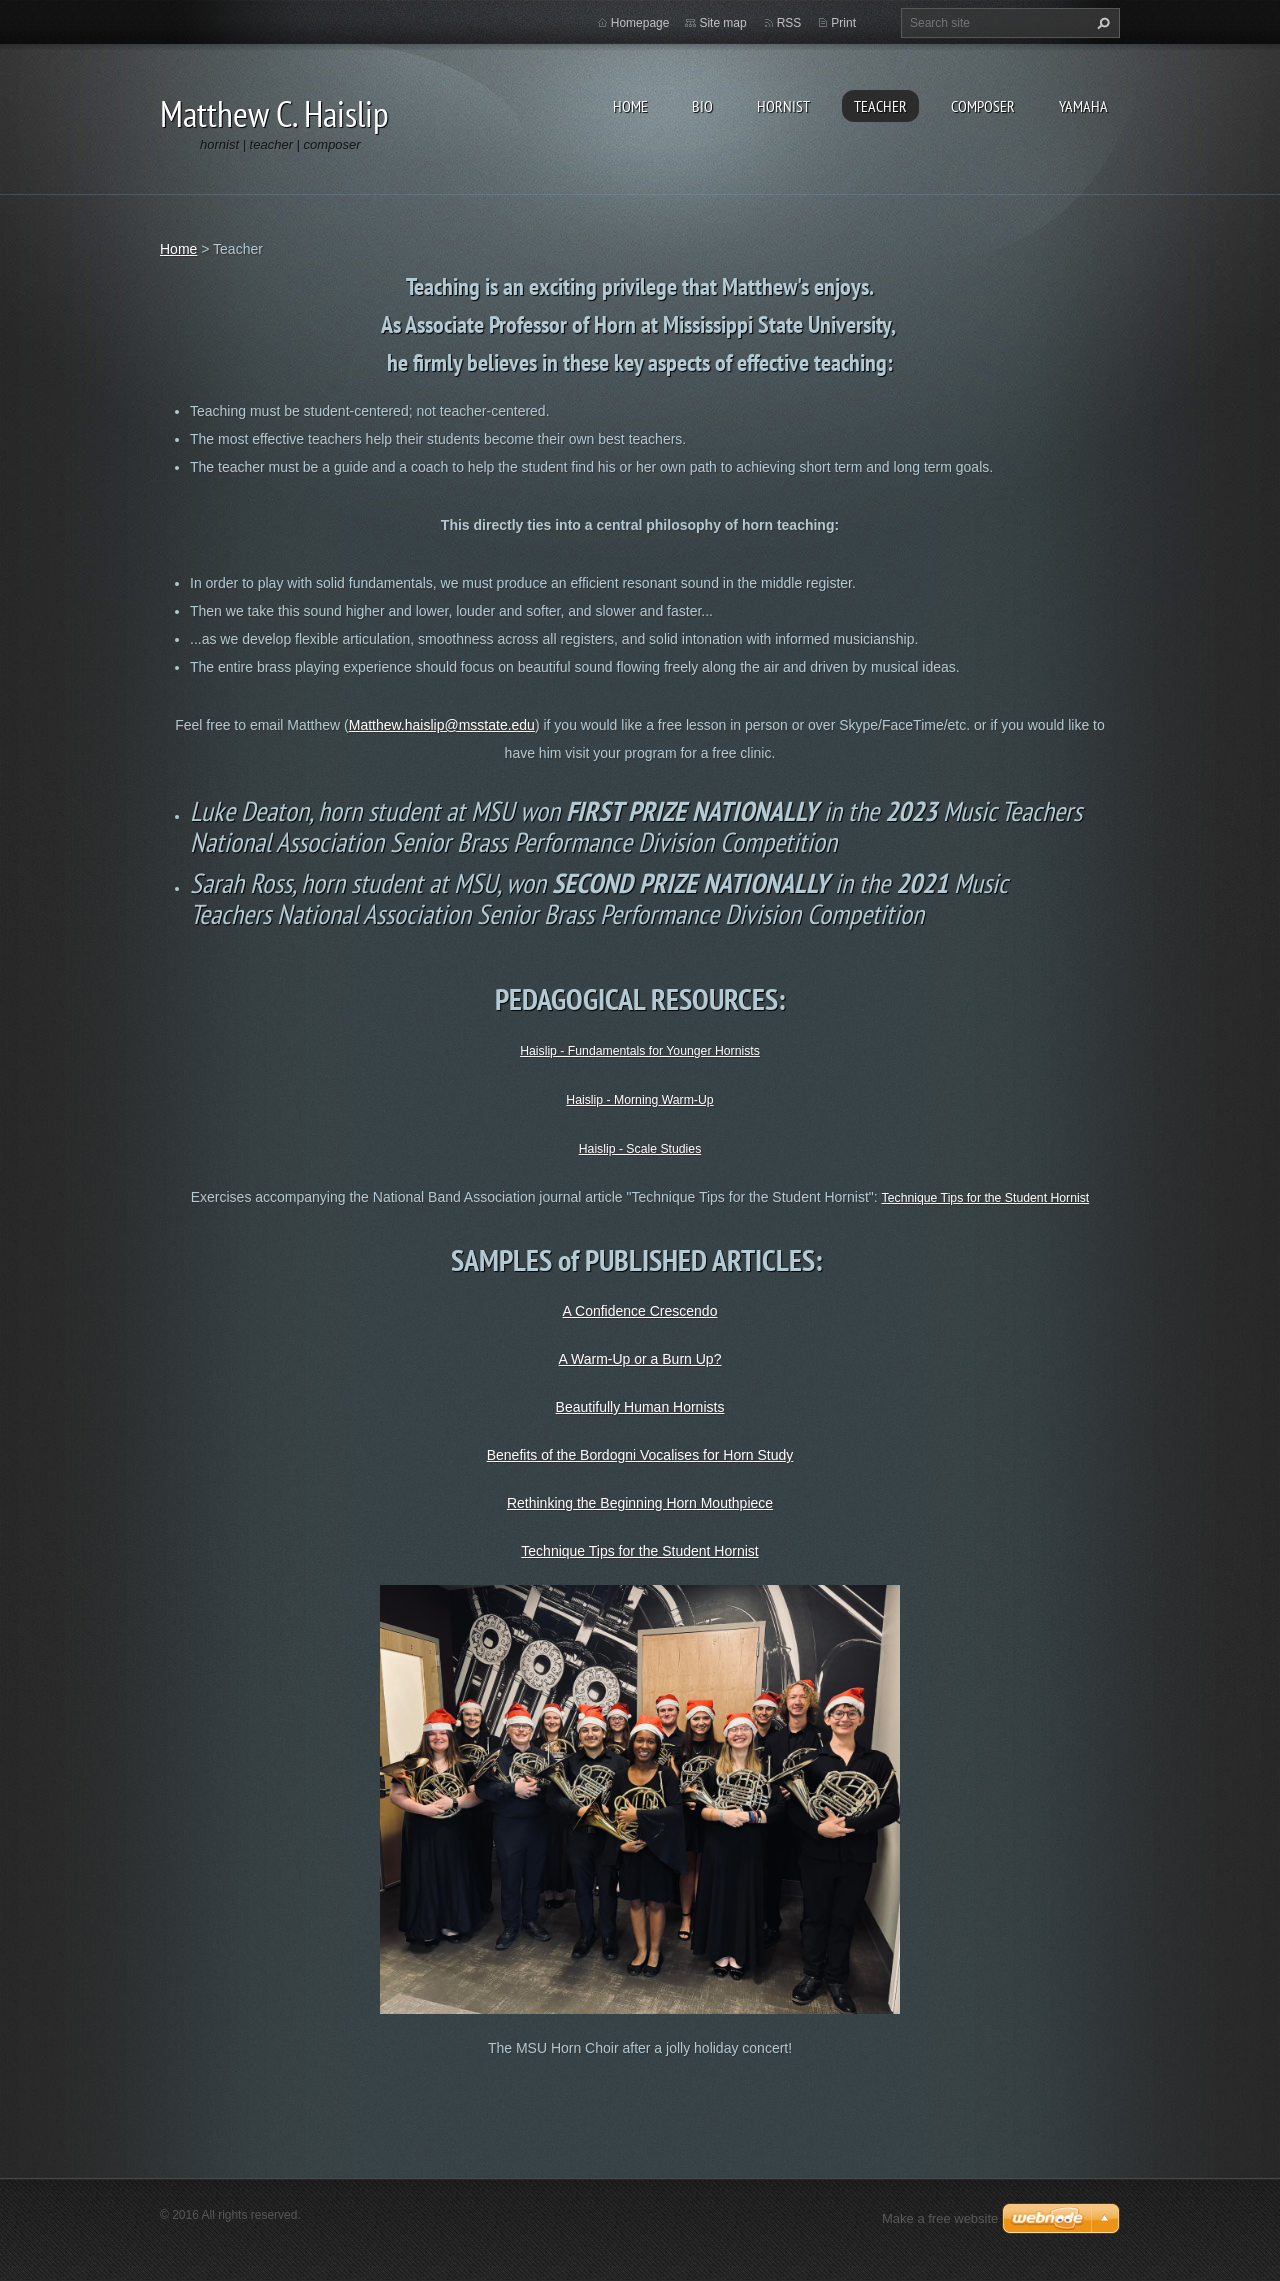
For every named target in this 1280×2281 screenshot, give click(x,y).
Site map (722, 23)
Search (1101, 23)
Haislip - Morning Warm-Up (639, 1100)
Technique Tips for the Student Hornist (986, 1198)
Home (630, 106)
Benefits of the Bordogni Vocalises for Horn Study (640, 1455)
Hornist (783, 106)
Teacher (880, 106)
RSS (789, 23)
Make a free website (940, 2218)
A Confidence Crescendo (640, 1311)
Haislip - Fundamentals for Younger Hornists (640, 1051)
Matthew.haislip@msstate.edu (442, 725)
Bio (702, 106)
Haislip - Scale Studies (640, 1149)
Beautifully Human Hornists (640, 1407)
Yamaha (1083, 106)
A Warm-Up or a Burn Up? (640, 1359)
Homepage (640, 23)
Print (843, 23)
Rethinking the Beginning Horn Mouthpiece (640, 1503)
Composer (983, 106)
